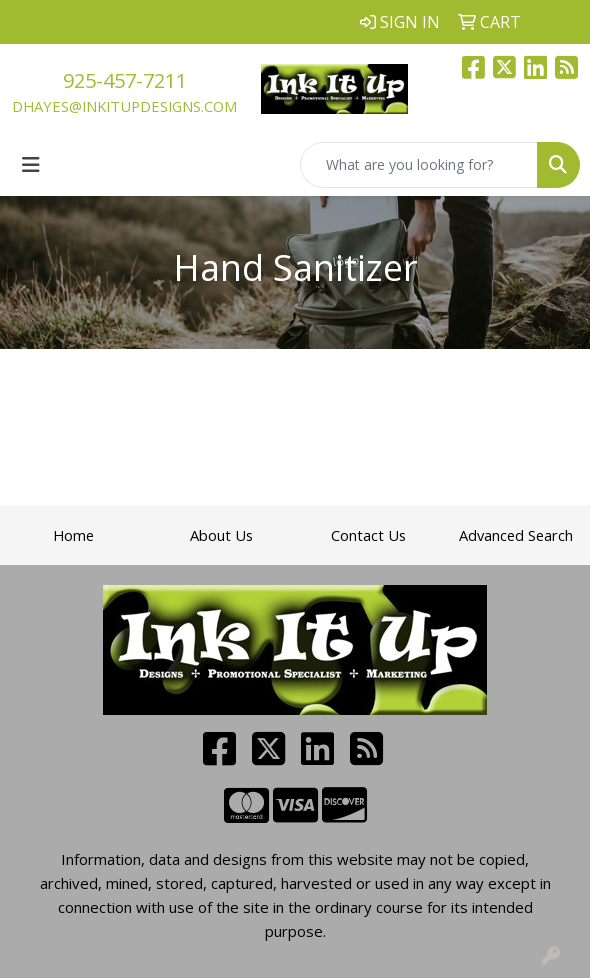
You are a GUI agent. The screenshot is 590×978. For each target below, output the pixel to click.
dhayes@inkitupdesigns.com (124, 106)
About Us (221, 535)
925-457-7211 (125, 80)
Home (73, 535)
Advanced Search (516, 535)
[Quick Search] (419, 165)
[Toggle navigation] (31, 165)
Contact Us (368, 535)
